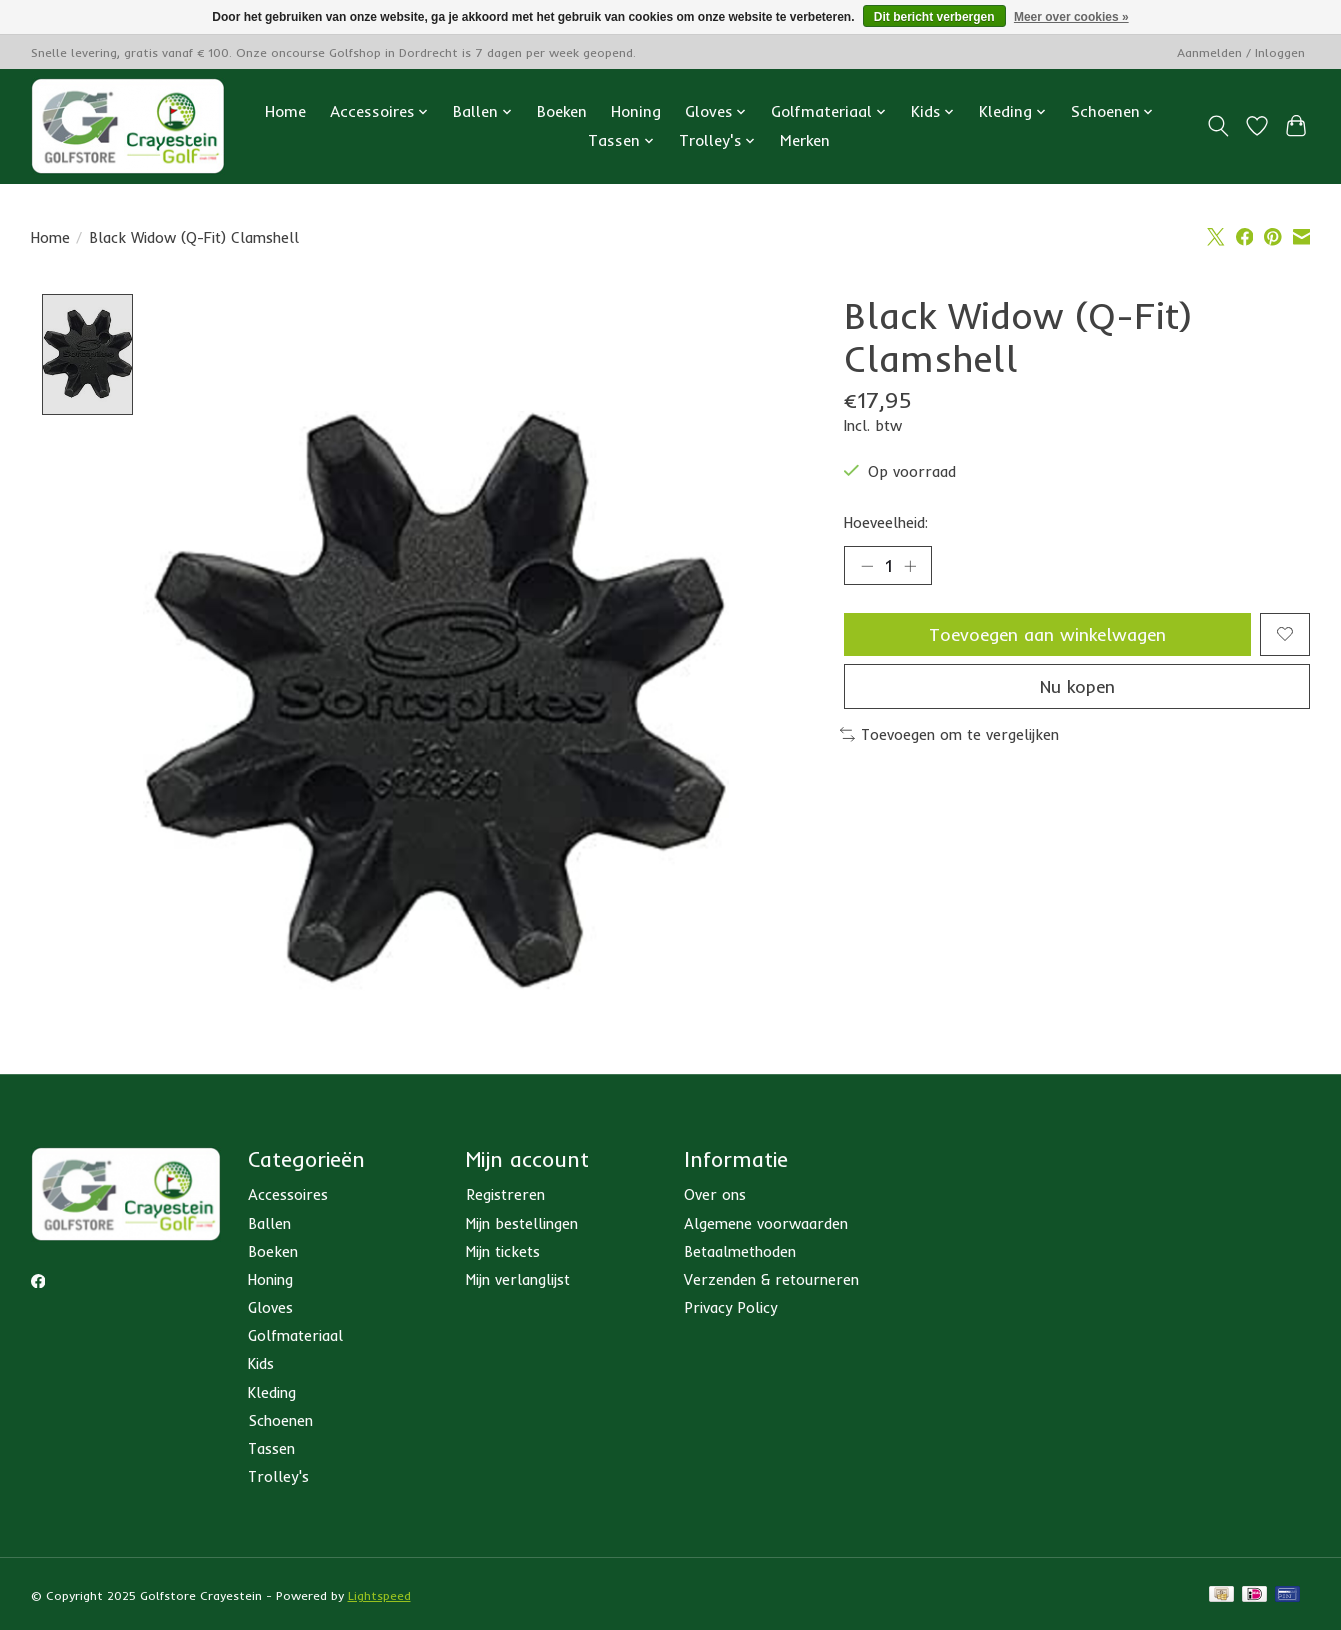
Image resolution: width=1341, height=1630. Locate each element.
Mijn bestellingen (522, 1223)
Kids (261, 1364)
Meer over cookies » (1071, 17)
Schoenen (280, 1420)
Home (285, 111)
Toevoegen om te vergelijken (950, 735)
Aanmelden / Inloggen (1241, 52)
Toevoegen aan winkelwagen (1047, 634)
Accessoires (288, 1195)
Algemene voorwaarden (766, 1223)
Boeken (562, 111)
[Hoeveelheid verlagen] (867, 566)
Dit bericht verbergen (934, 17)
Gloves (270, 1308)
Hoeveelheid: (886, 522)
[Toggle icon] (1218, 126)
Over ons (715, 1195)
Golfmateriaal (295, 1336)
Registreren (505, 1195)
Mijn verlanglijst (518, 1279)
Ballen (269, 1223)
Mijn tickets (503, 1251)
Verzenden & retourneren (771, 1279)
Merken (805, 140)
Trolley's (278, 1477)
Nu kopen (1077, 687)
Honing (636, 111)
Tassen (271, 1448)
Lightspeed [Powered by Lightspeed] (379, 1596)
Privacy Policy (730, 1308)
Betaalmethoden (740, 1251)
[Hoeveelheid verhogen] (910, 566)
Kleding (272, 1392)
